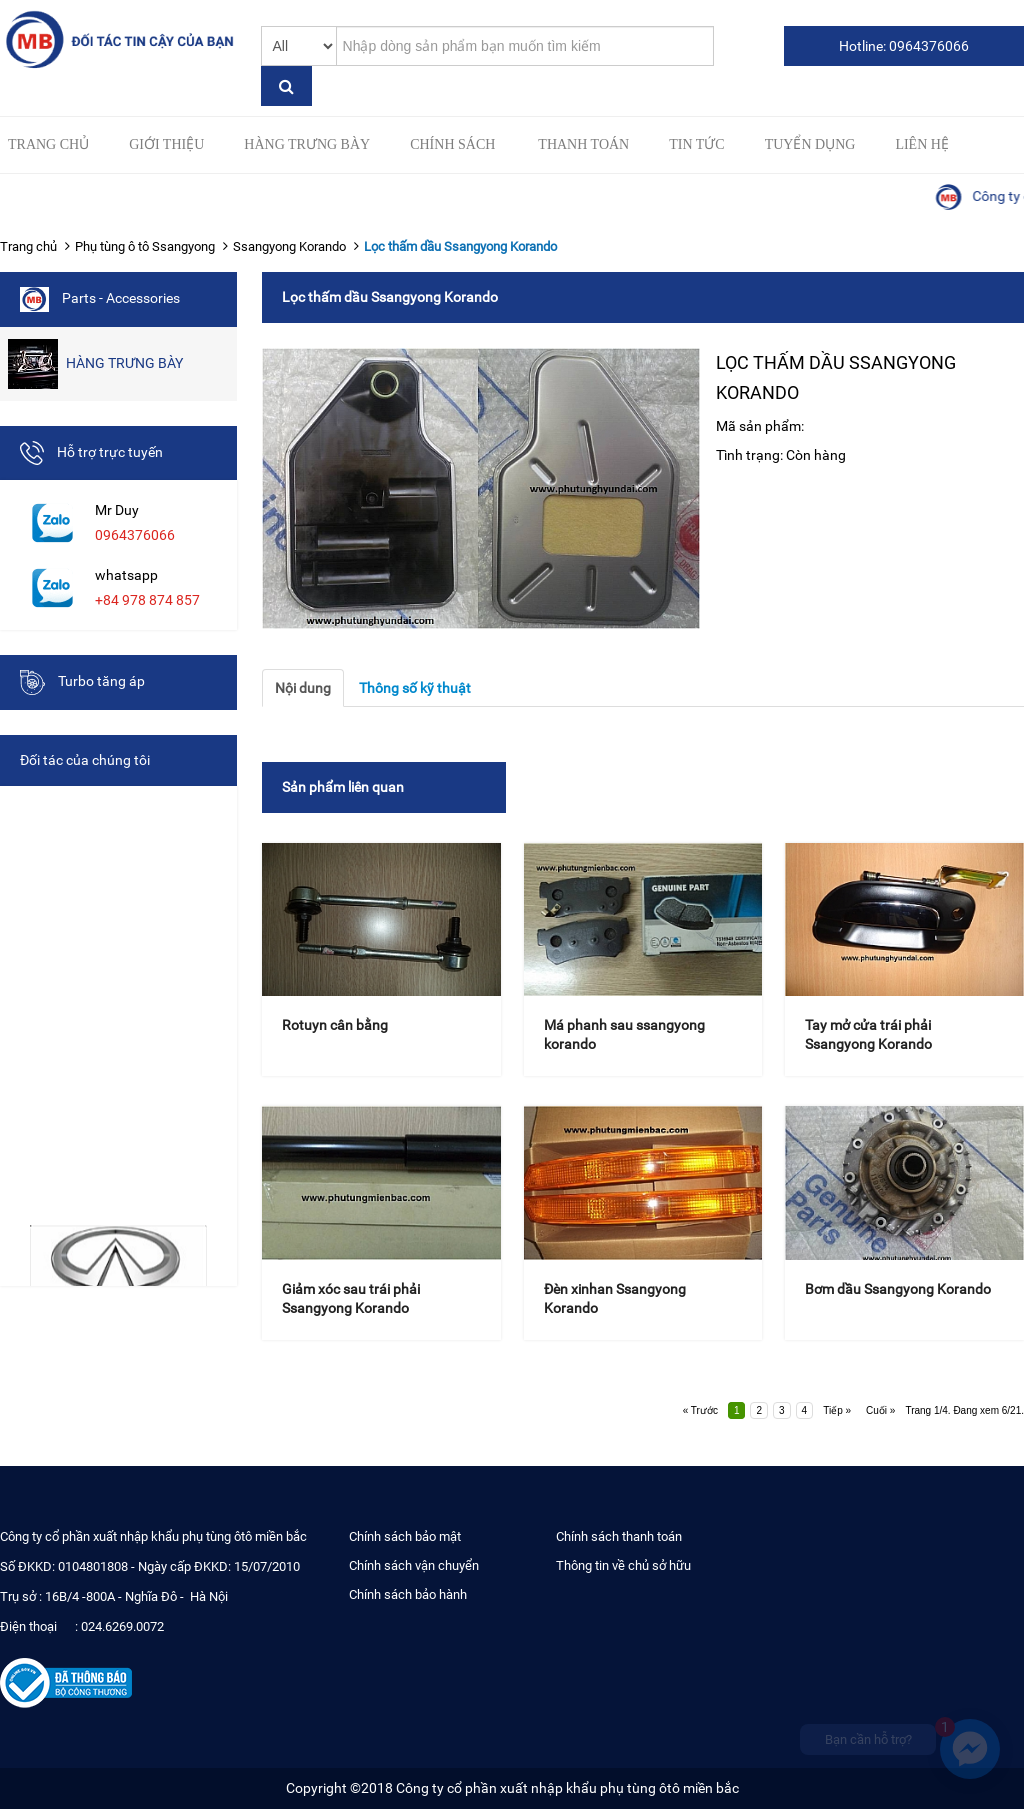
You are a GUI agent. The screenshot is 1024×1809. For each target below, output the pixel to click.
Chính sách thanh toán (619, 1536)
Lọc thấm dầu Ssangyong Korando (460, 246)
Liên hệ (922, 144)
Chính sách (452, 144)
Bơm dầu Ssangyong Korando (898, 1289)
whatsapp (126, 575)
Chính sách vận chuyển (414, 1565)
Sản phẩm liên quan (343, 787)
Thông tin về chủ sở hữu (623, 1565)
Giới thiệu (166, 144)
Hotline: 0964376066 (904, 46)
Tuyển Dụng (810, 144)
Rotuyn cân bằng (335, 1025)
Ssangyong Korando (289, 246)
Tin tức (696, 144)
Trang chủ (48, 144)
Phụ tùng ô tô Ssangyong (145, 246)
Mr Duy (117, 510)
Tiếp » (837, 1410)
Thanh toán (583, 144)
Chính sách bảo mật (405, 1536)
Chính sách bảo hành (408, 1594)
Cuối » (880, 1410)
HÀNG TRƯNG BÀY (307, 144)
